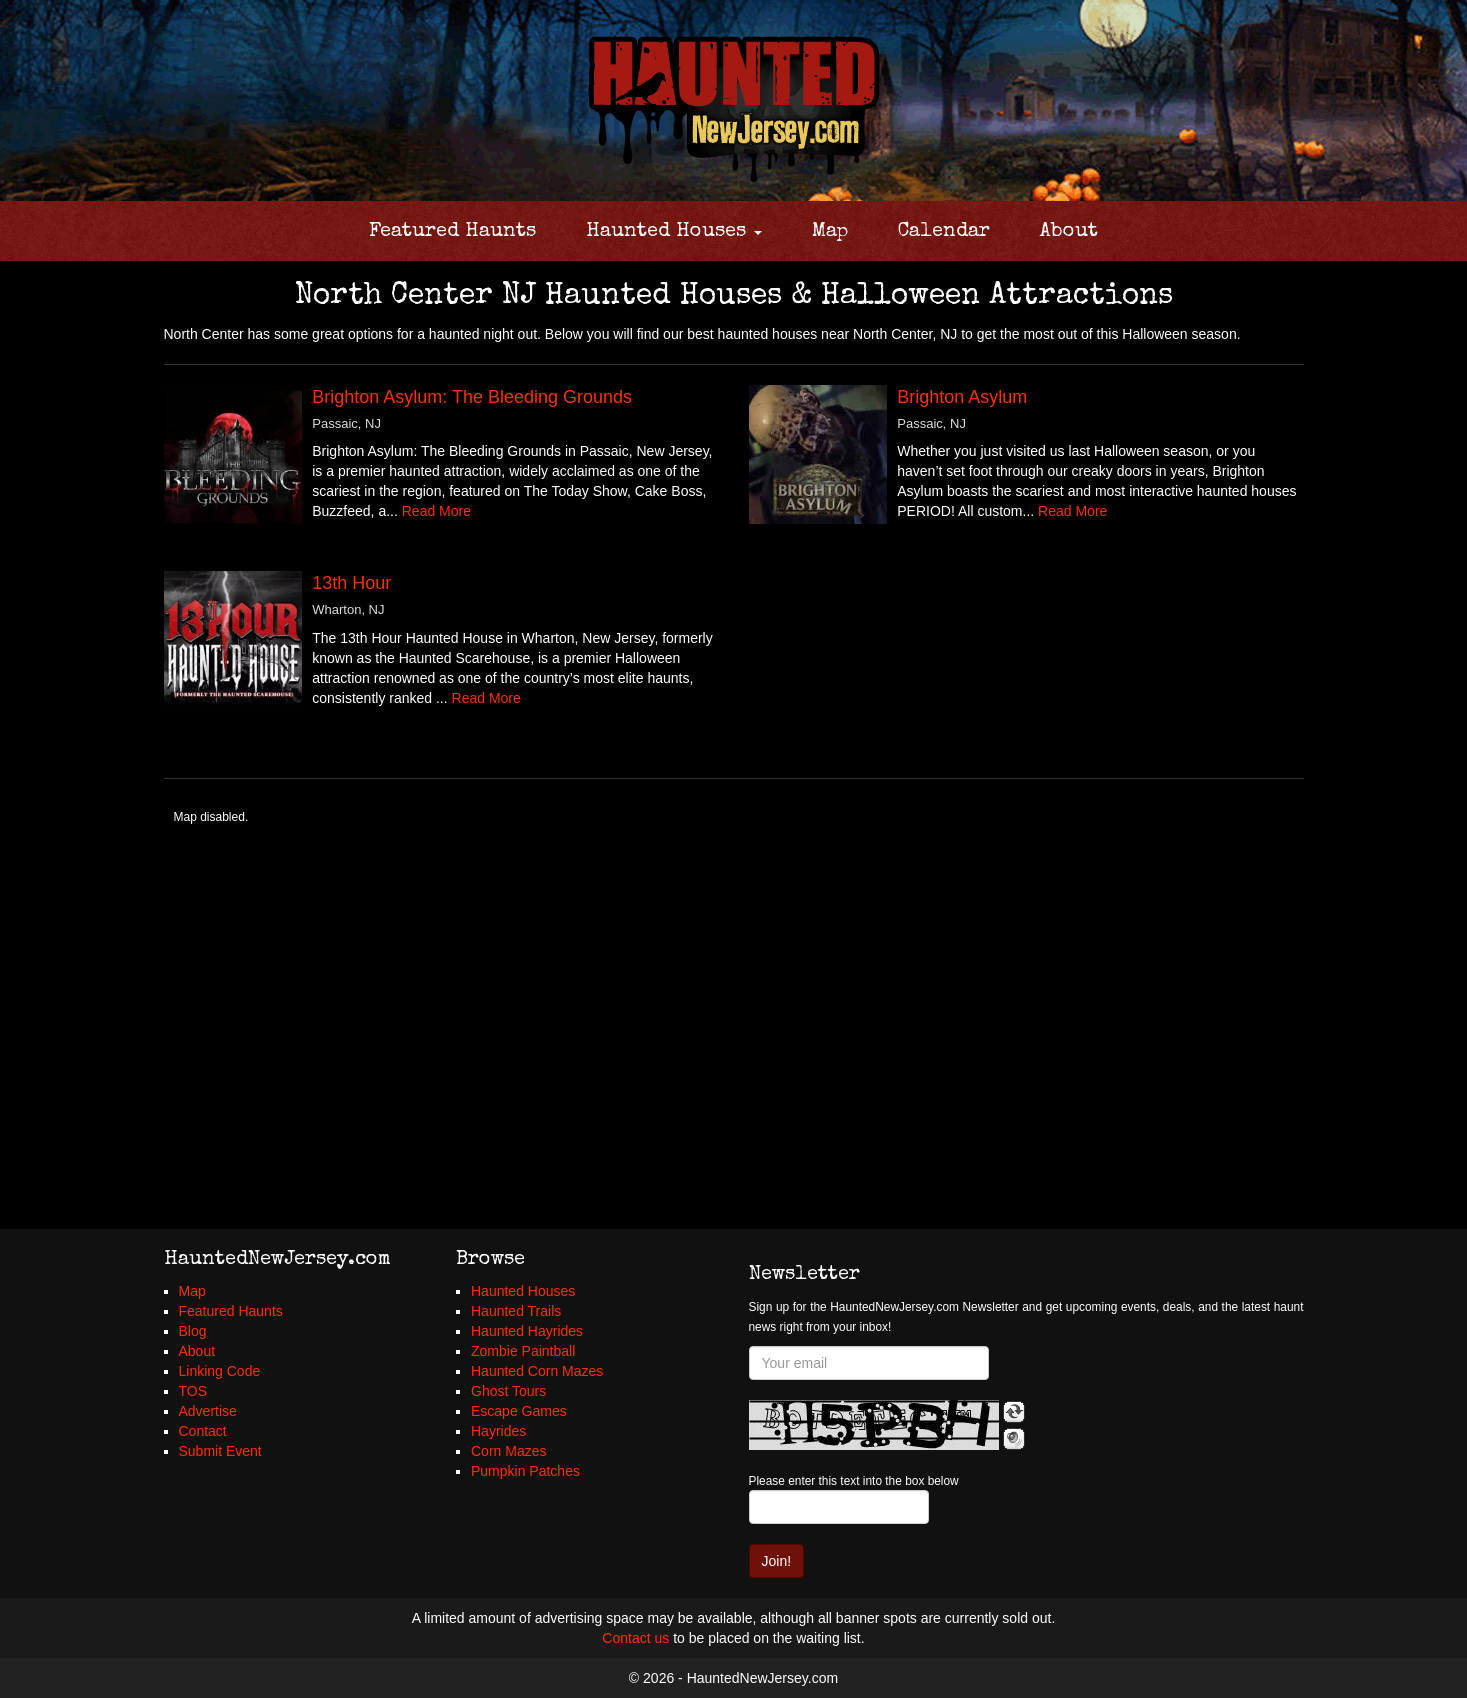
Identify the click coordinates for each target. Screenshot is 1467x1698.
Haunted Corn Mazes (537, 1371)
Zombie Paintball (523, 1351)
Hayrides (498, 1431)
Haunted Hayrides (527, 1331)
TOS (193, 1391)
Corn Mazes (508, 1451)
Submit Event (220, 1451)
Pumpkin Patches (525, 1471)
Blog (193, 1331)
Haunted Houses (674, 232)
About (1069, 232)
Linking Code (220, 1371)
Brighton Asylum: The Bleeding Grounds (472, 397)
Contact (203, 1431)
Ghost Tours (508, 1391)
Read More (436, 511)
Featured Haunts (452, 232)
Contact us (635, 1638)
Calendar (944, 232)
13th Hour (351, 583)
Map (830, 232)
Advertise (208, 1411)
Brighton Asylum (962, 397)
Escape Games (519, 1411)
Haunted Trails (516, 1311)
